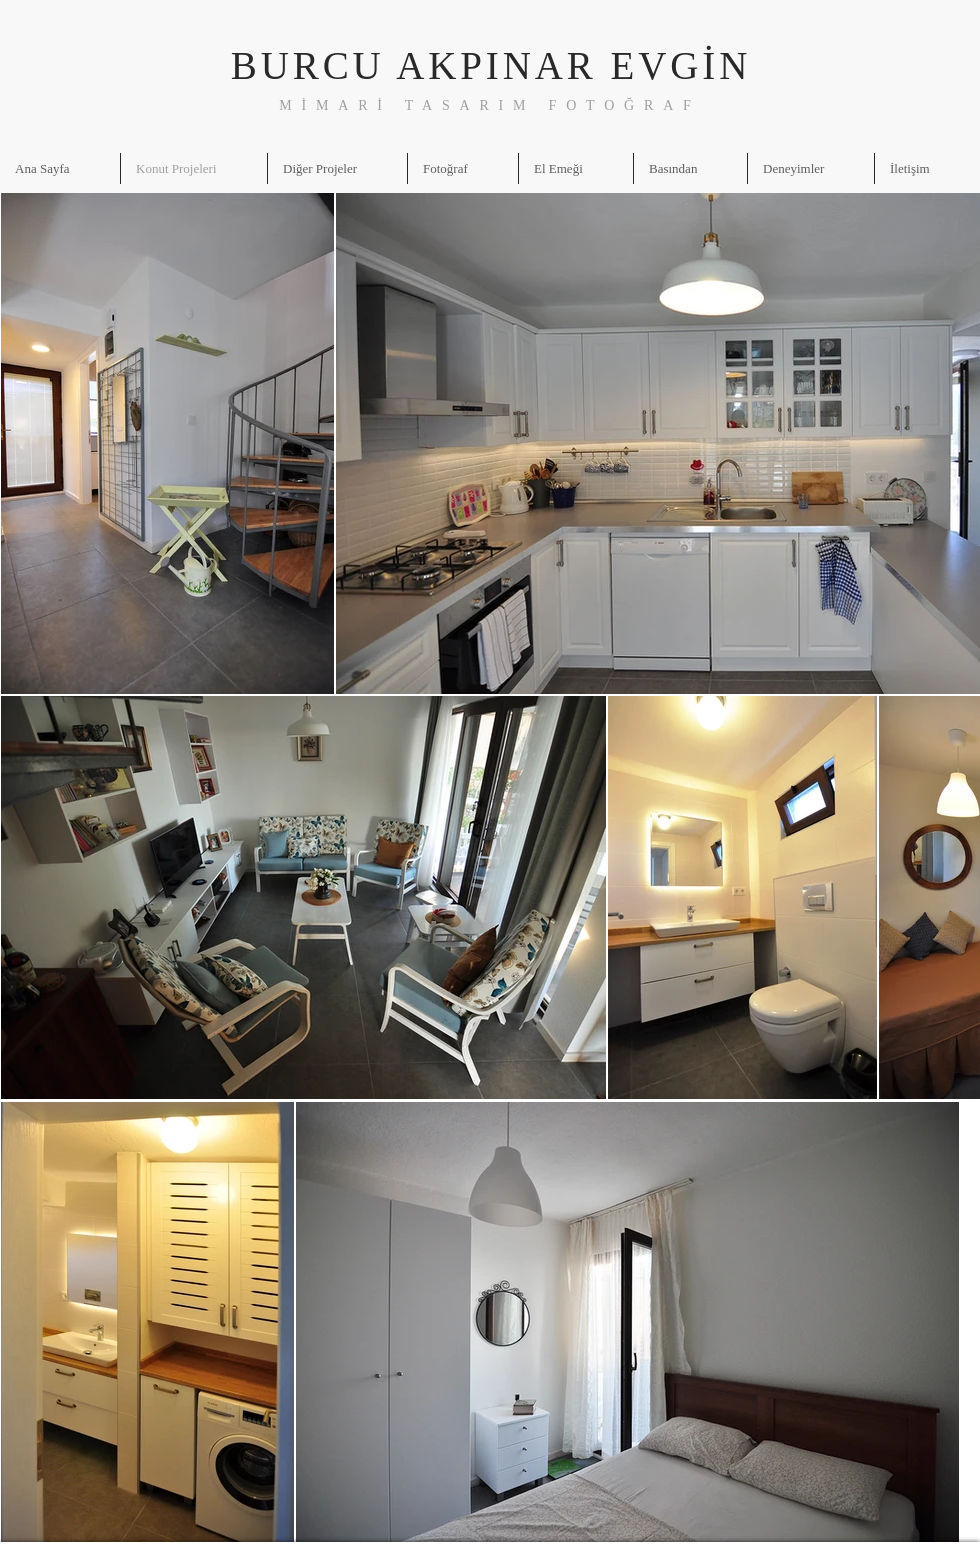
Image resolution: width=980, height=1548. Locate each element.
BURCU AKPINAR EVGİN (491, 65)
